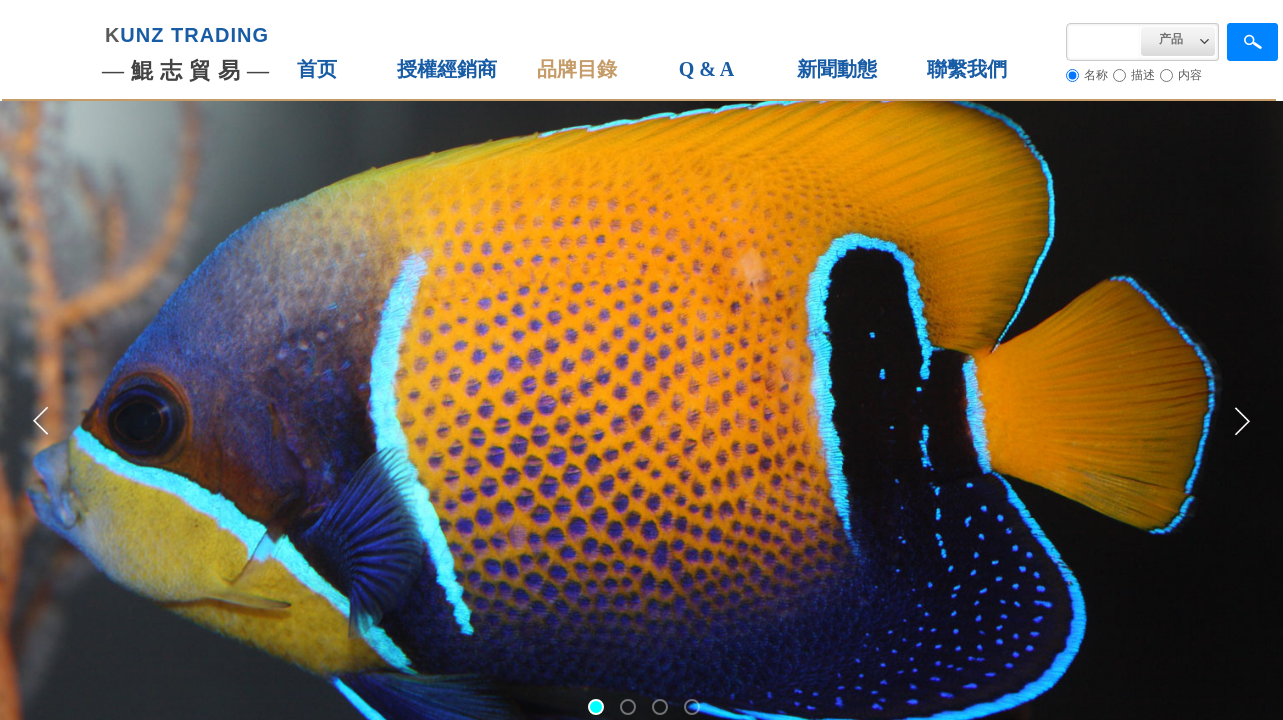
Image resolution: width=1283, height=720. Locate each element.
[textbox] (1103, 42)
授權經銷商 (447, 69)
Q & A (707, 69)
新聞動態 (837, 69)
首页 (317, 69)
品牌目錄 (577, 69)
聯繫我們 (967, 69)
